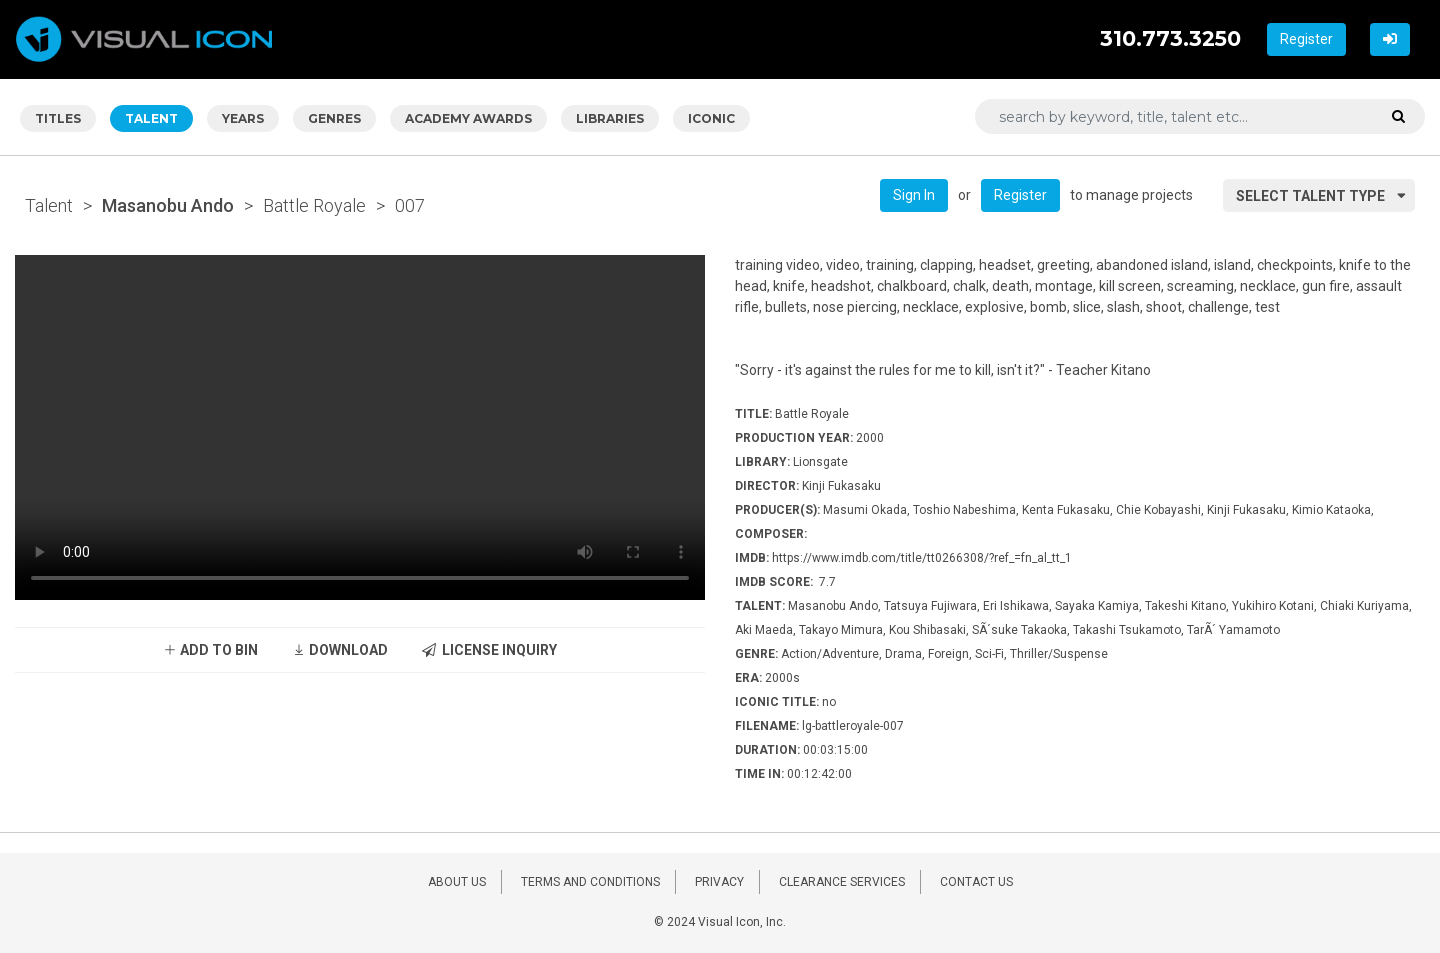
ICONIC (711, 118)
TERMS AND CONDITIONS (590, 882)
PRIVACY (719, 882)
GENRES (334, 118)
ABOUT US (457, 882)
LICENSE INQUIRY (489, 650)
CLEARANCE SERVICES (842, 882)
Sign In (914, 195)
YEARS (243, 118)
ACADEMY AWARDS (468, 118)
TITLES (58, 118)
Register (1306, 39)
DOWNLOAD (340, 650)
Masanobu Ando (168, 205)
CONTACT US (976, 882)
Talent (49, 205)
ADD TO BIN (210, 650)
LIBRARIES (610, 118)
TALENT (151, 118)
